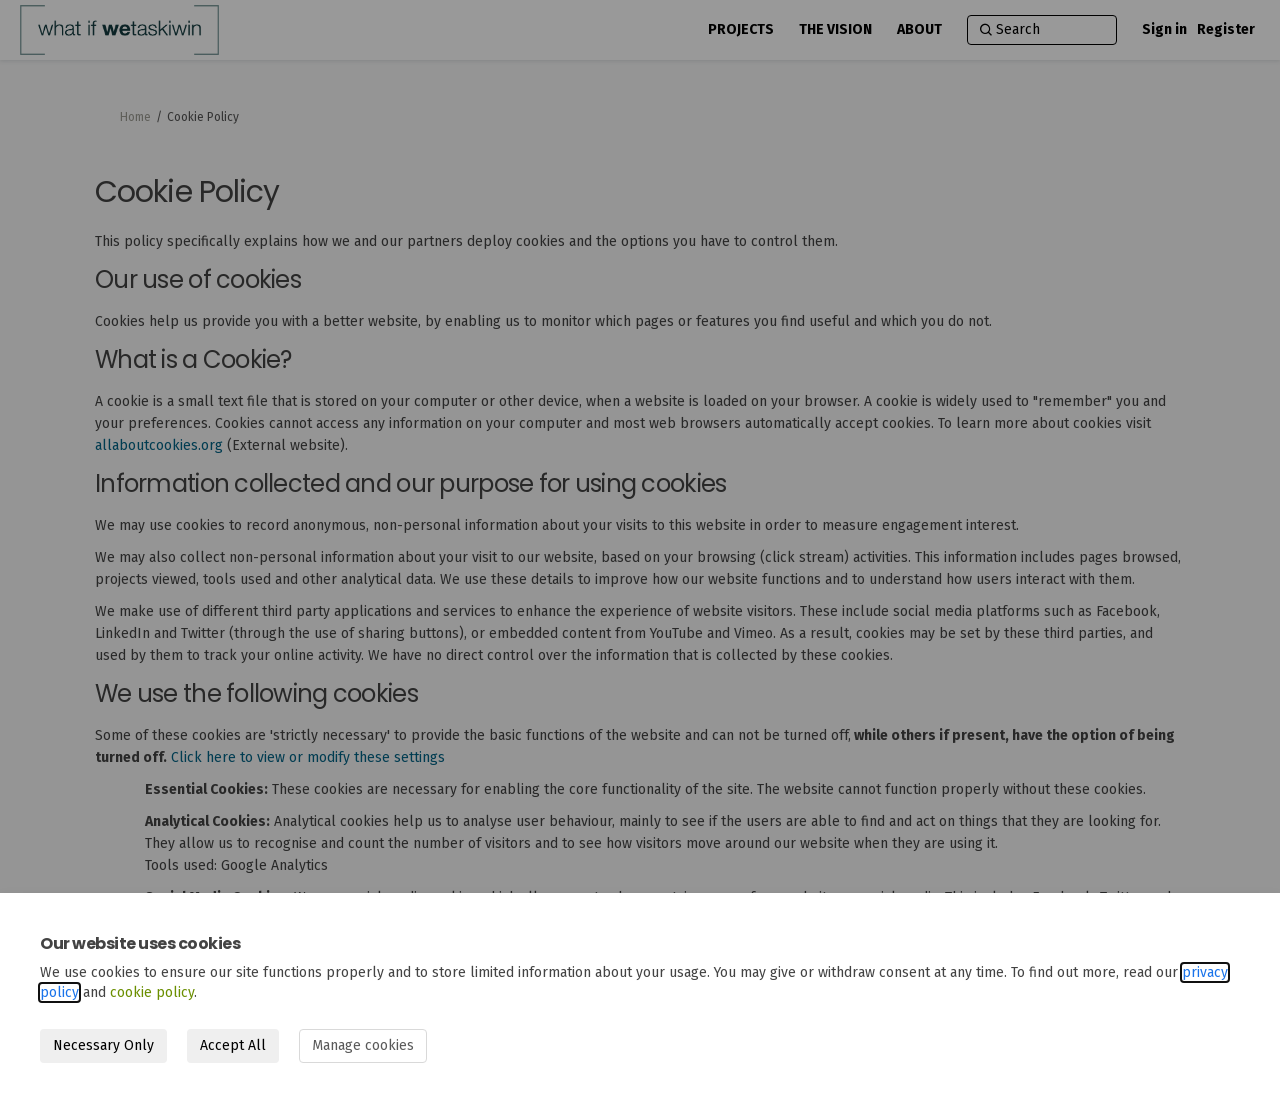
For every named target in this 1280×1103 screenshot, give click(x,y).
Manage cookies (363, 1045)
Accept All (233, 1045)
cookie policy (152, 992)
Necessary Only (103, 1045)
